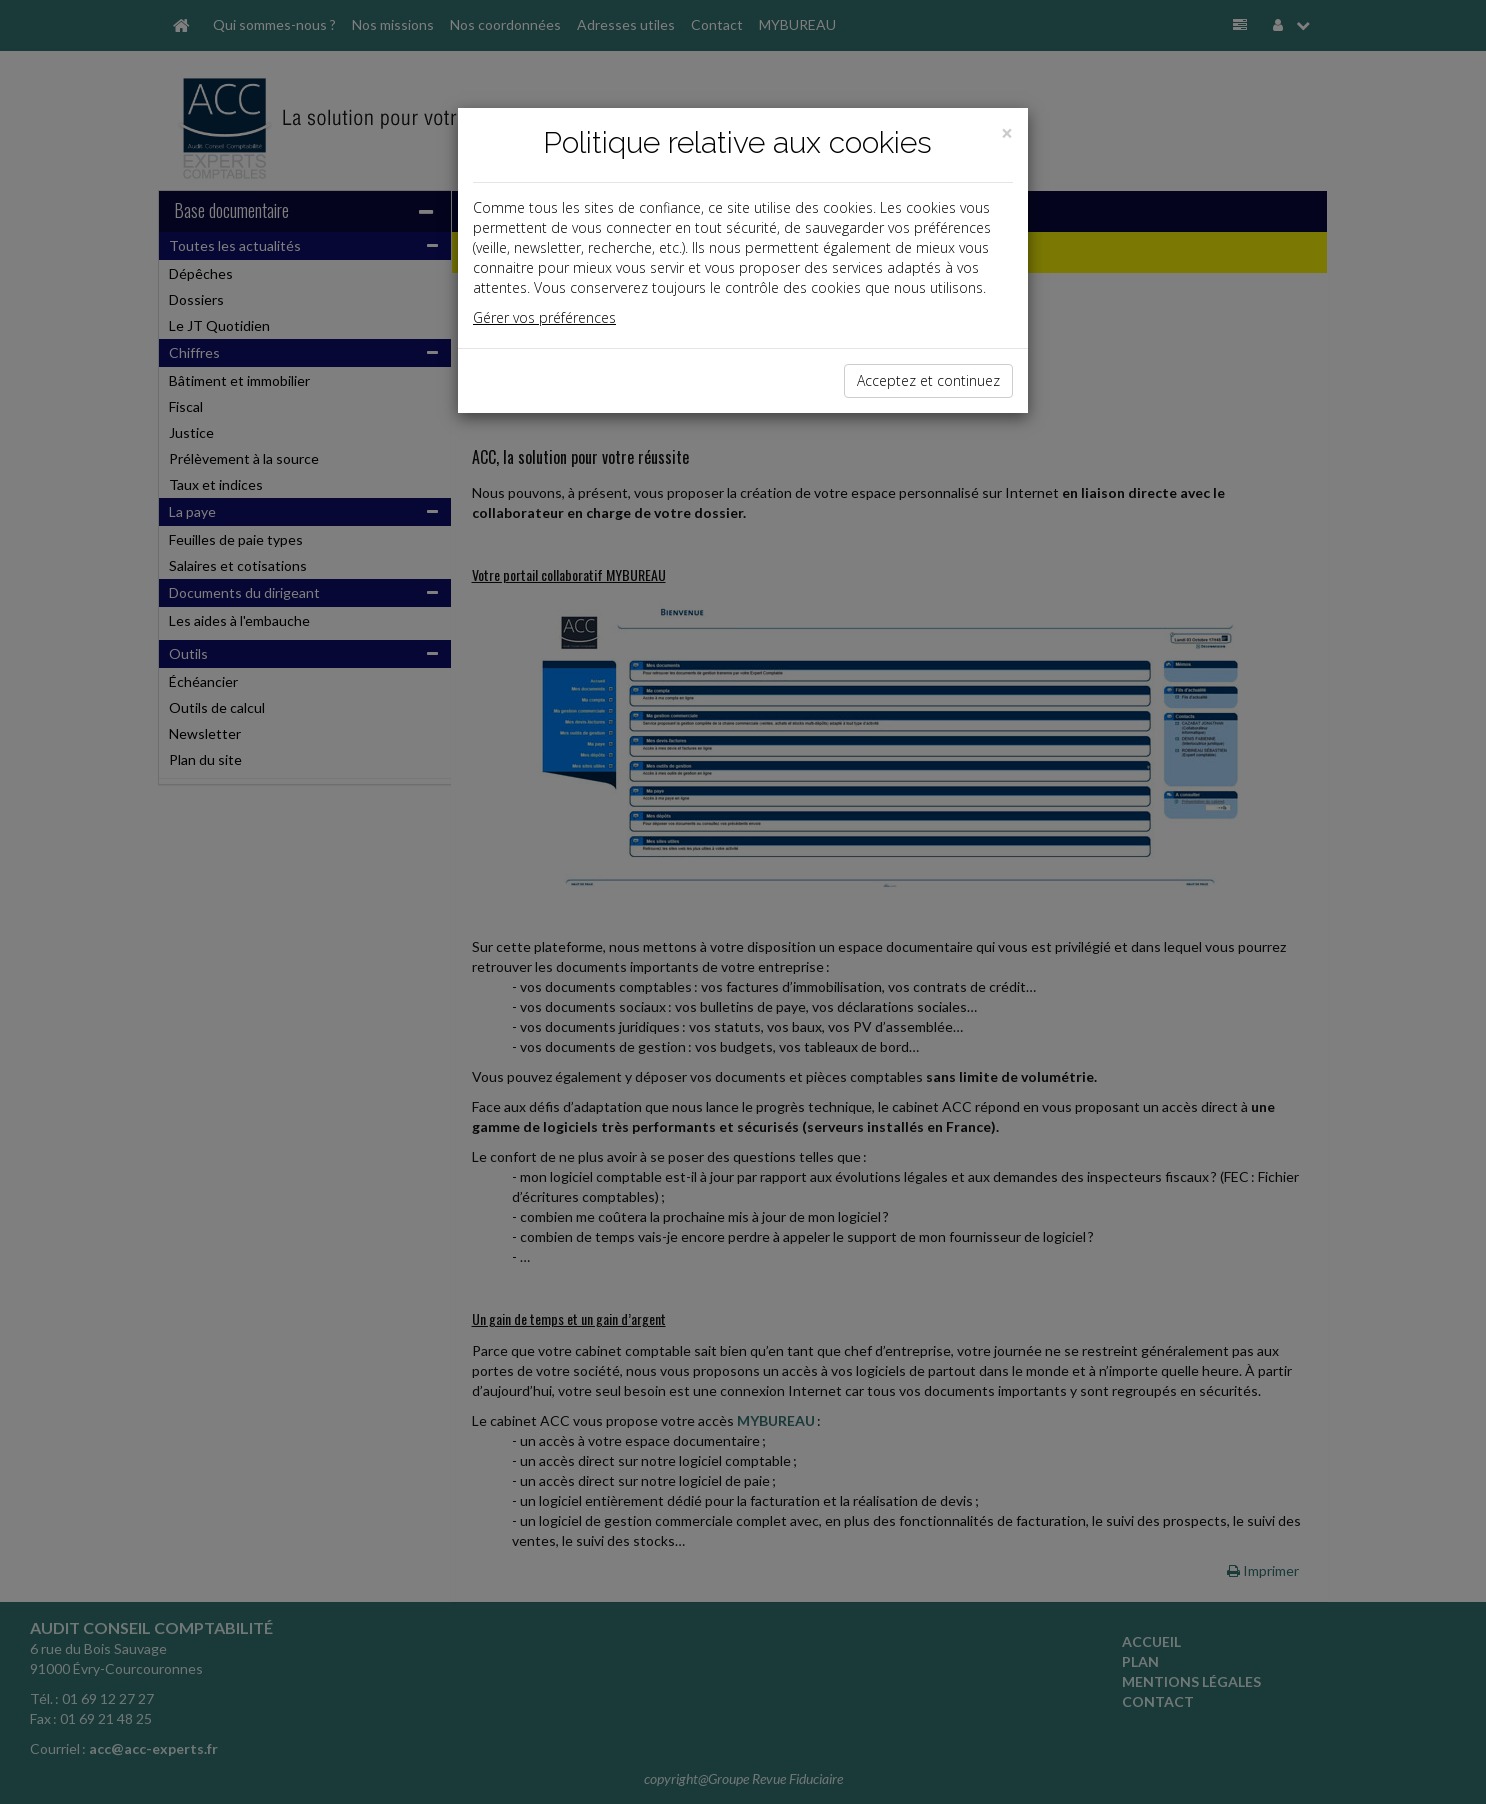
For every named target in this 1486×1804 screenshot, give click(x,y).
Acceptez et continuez (928, 380)
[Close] (1007, 133)
